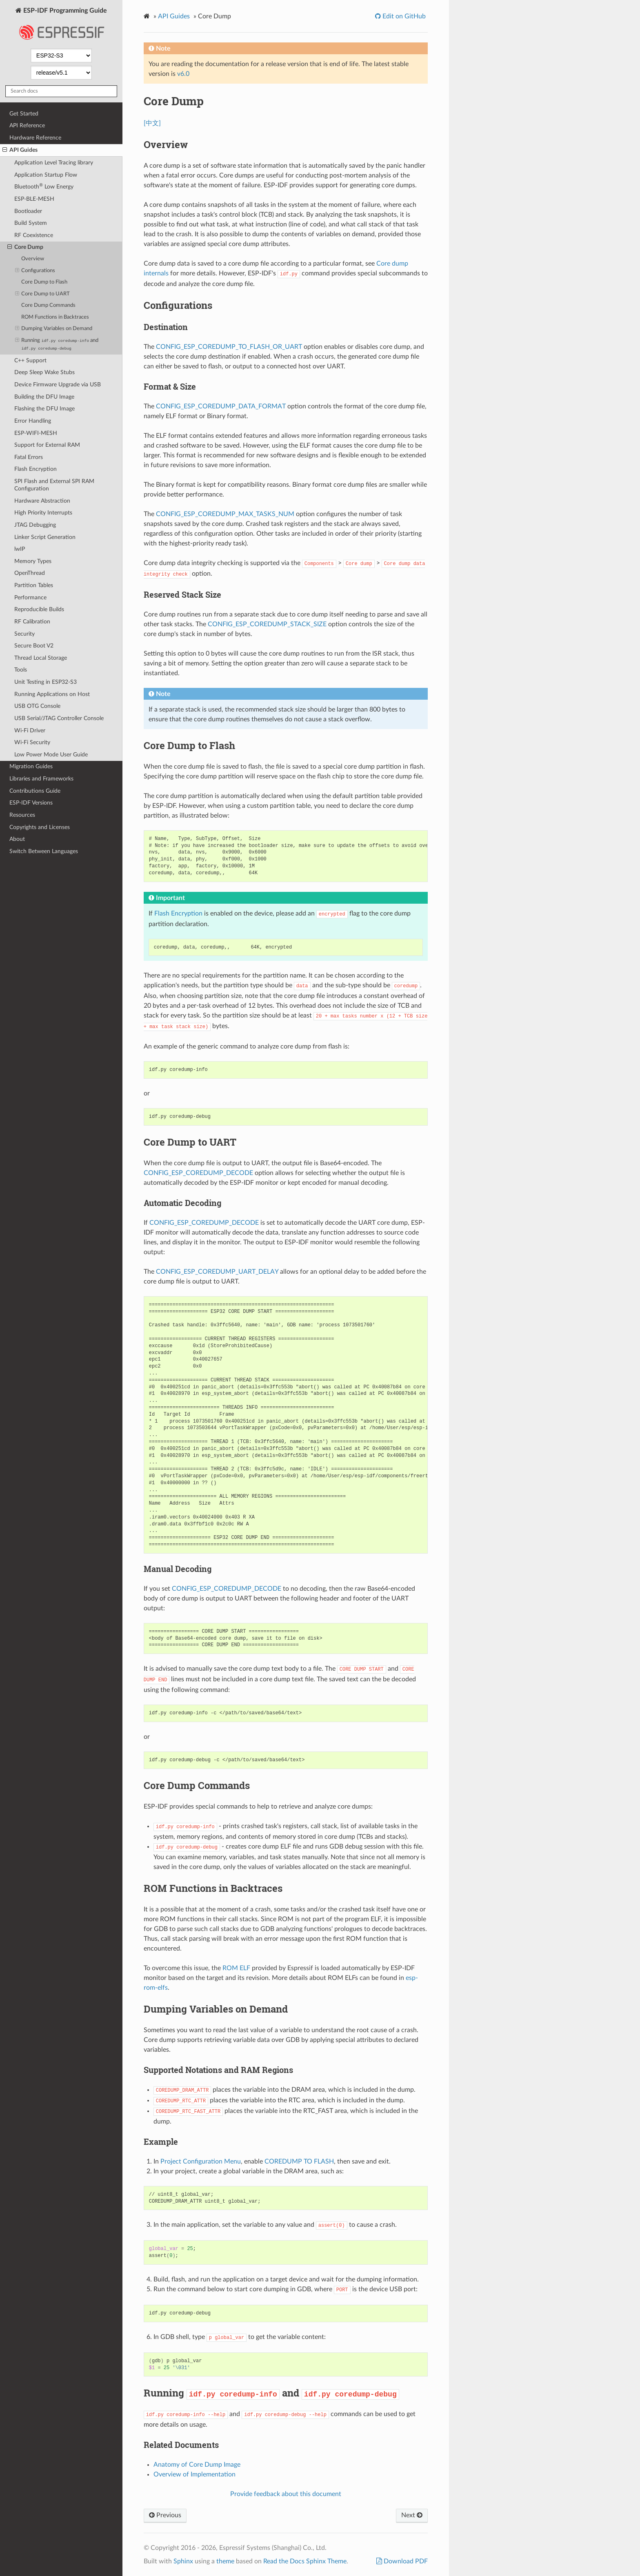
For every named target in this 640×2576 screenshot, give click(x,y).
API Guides (20, 150)
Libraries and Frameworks (41, 779)
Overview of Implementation (194, 2474)
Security (24, 634)
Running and (56, 344)
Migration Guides (31, 766)
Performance (30, 597)
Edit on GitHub (403, 16)
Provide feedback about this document (285, 2494)
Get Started (23, 114)
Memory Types (32, 561)
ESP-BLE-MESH (34, 199)
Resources (22, 815)
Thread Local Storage (40, 658)
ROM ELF (236, 1968)
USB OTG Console (37, 706)
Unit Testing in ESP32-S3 (45, 682)
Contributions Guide (34, 791)
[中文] (152, 123)
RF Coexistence (33, 235)
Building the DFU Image (44, 397)
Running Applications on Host (52, 694)
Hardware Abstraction (42, 501)
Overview (32, 259)
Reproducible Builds (39, 609)
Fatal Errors (28, 457)
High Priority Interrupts (43, 513)
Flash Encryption (35, 469)
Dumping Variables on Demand (54, 329)
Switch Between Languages (43, 851)
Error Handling (32, 421)
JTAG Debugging (35, 525)
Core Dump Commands (48, 305)
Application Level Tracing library (53, 163)
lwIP (19, 549)
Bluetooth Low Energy (43, 186)
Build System (30, 223)
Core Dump (25, 247)
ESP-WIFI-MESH (35, 433)
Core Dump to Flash (44, 282)
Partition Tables (33, 585)
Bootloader (28, 211)
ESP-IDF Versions (31, 803)
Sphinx (183, 2561)
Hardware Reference (35, 138)
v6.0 (183, 74)
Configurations (35, 271)
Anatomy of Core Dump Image (196, 2464)
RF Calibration (32, 622)
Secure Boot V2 (33, 646)
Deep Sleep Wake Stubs (44, 372)
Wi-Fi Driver (29, 730)
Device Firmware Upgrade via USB (57, 384)
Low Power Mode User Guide (51, 755)
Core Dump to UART (42, 294)
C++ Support (30, 360)
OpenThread (29, 573)
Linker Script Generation (45, 537)
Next (411, 2515)
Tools (20, 670)
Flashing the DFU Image (44, 409)
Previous (165, 2515)
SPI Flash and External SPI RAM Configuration (54, 485)
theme (225, 2561)
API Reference (27, 125)
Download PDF (405, 2561)
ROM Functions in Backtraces (55, 317)
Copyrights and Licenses (39, 827)
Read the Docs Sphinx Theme (305, 2561)
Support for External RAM (47, 445)
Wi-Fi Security (32, 742)
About (17, 839)
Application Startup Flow (45, 175)
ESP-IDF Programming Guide (61, 26)
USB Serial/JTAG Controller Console (59, 718)
